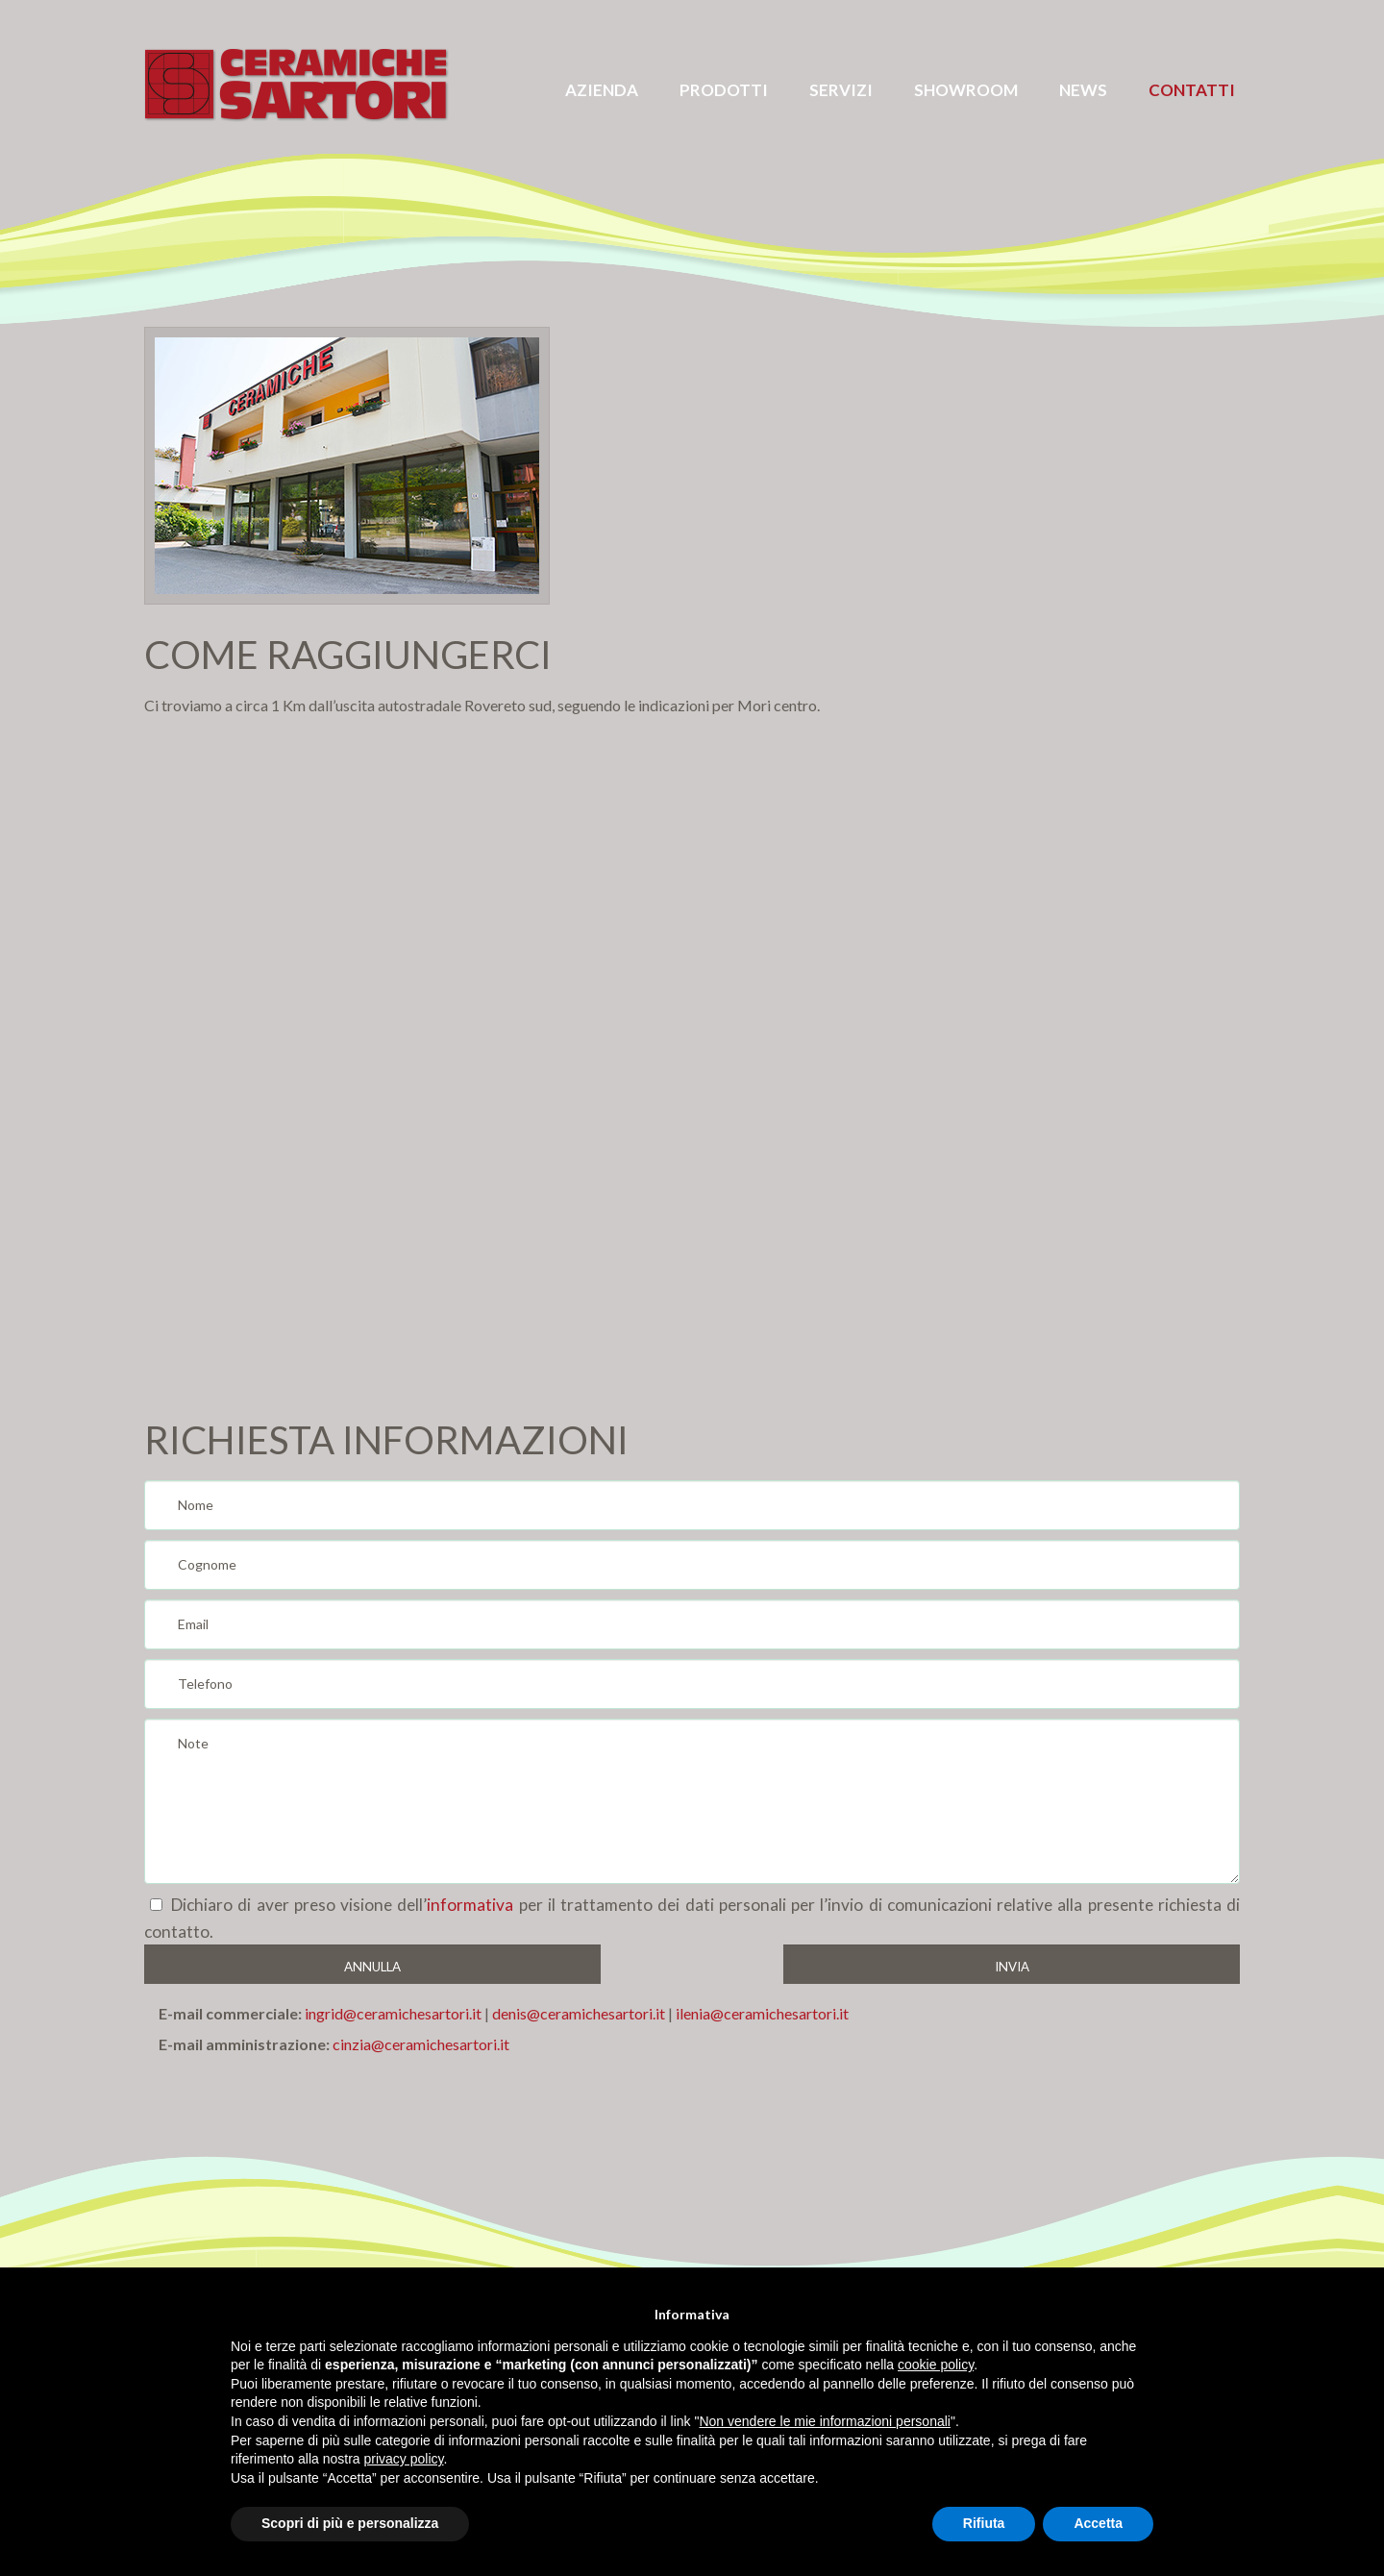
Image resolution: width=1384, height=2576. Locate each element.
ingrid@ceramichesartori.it (393, 2013)
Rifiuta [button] (984, 2523)
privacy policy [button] (404, 2458)
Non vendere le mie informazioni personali (824, 2421)
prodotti (724, 90)
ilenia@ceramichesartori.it (761, 2013)
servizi (841, 90)
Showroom (966, 90)
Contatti (1192, 90)
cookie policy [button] (936, 2364)
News (1083, 90)
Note (692, 1801)
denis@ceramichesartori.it (578, 2013)
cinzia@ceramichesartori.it (421, 2044)
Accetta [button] (1098, 2523)
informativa (470, 1905)
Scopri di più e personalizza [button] (349, 2523)
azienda (601, 90)
